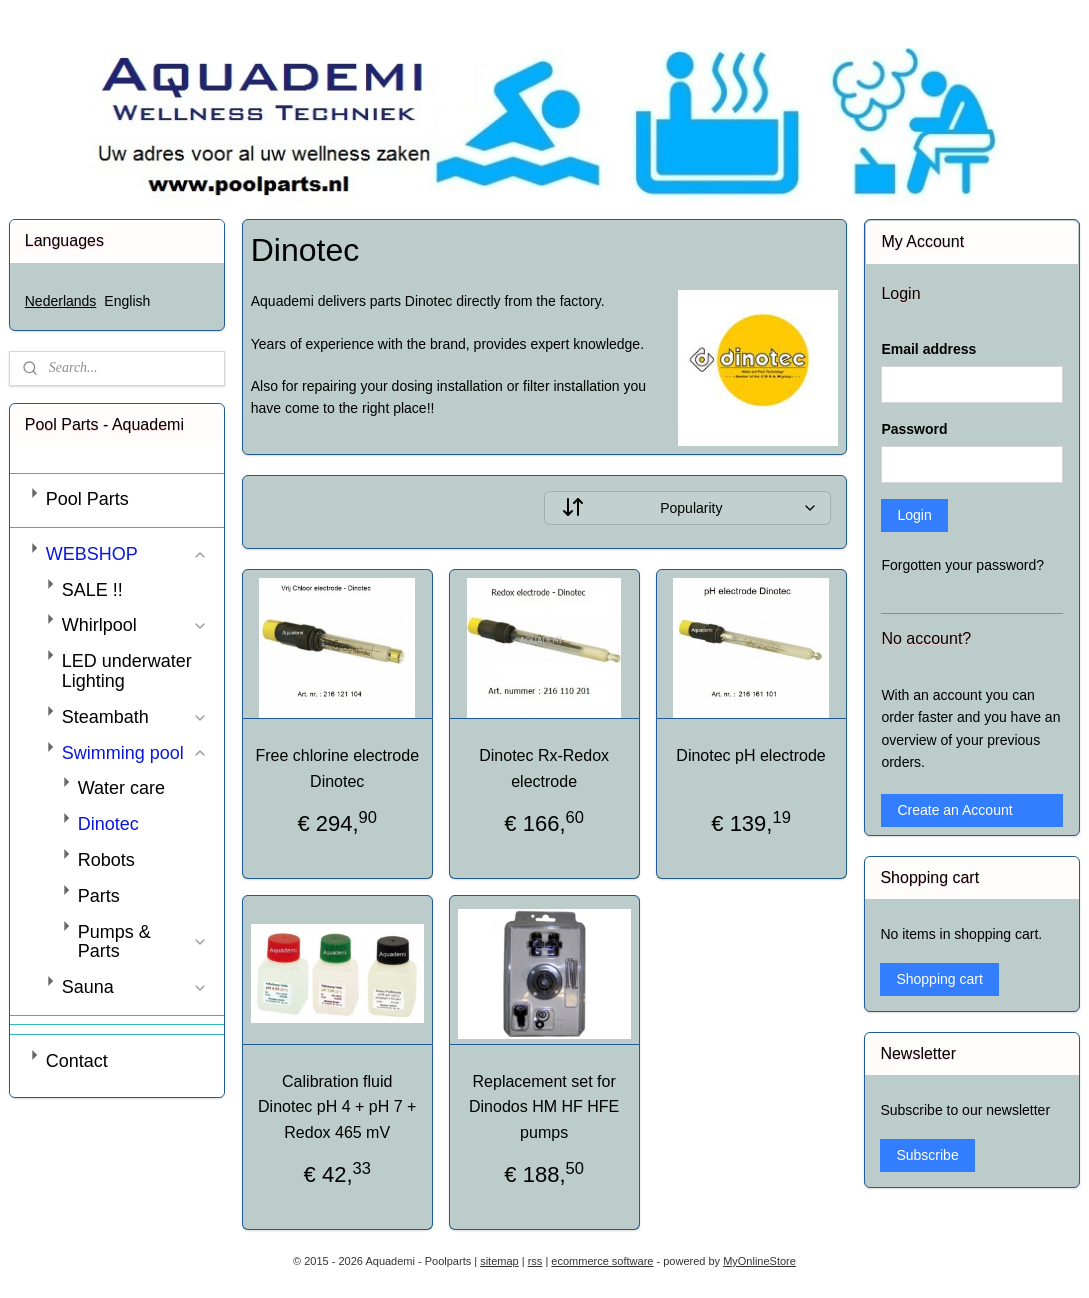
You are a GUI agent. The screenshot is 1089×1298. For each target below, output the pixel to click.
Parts (99, 896)
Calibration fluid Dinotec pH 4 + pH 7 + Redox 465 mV (337, 1107)
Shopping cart (939, 979)
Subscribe (927, 1155)
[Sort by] (687, 509)
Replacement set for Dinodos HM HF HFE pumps (544, 1107)
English (127, 301)
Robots (106, 860)
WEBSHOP (127, 554)
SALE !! (92, 590)
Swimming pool (135, 753)
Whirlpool (135, 625)
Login (914, 515)
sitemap (499, 1261)
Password (914, 429)
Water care (121, 788)
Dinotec (108, 824)
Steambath (135, 717)
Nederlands (61, 301)
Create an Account (954, 810)
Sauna (135, 987)
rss (535, 1261)
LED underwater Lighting (127, 671)
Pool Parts (87, 499)
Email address (928, 349)
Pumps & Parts (143, 942)
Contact (77, 1061)
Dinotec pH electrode (751, 756)
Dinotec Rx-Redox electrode (545, 769)
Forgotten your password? (962, 565)
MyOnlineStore (759, 1261)
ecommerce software (602, 1261)
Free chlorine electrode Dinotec (338, 769)
